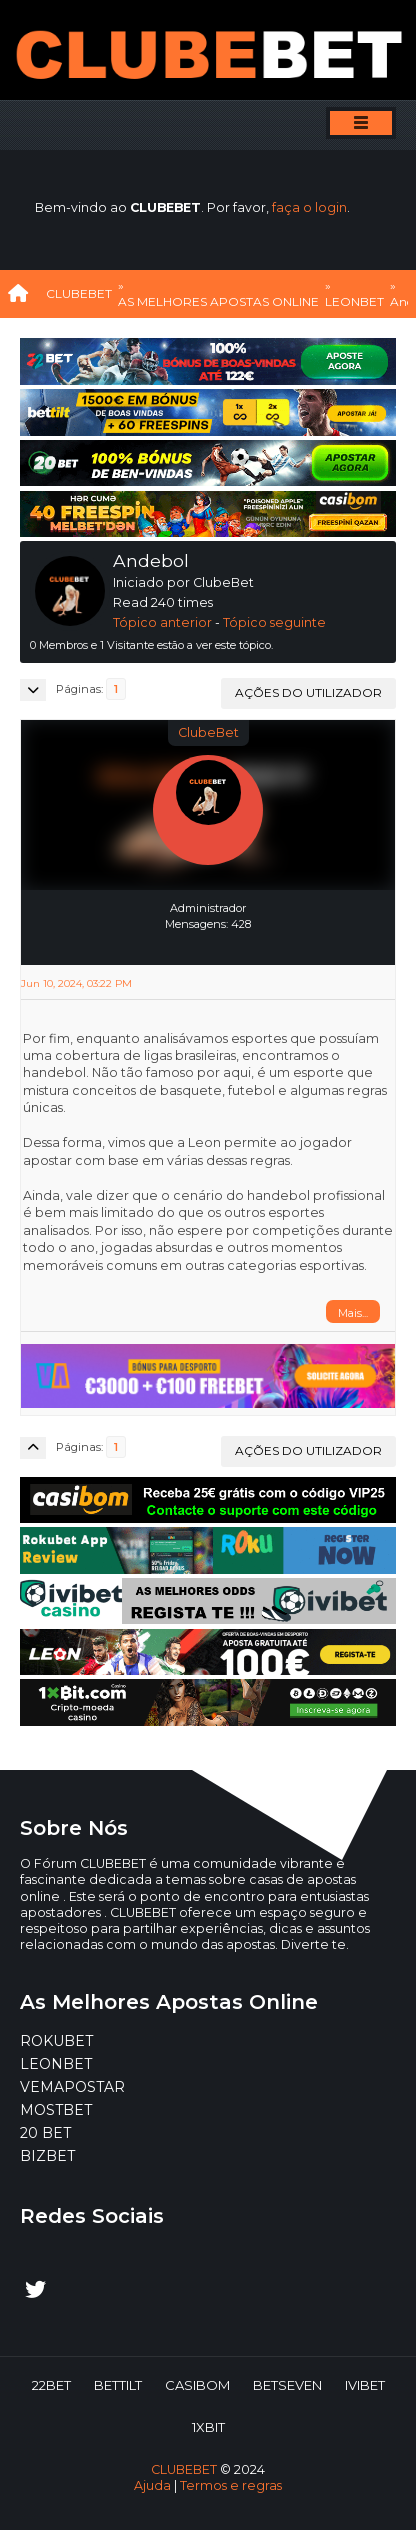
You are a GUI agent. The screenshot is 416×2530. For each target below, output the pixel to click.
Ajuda (152, 2485)
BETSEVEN (287, 2385)
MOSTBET (56, 2110)
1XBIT (208, 2427)
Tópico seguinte (274, 622)
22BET (51, 2385)
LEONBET (56, 2064)
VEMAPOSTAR (72, 2087)
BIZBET (47, 2156)
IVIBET (365, 2385)
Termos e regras (231, 2485)
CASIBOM (197, 2385)
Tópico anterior (162, 622)
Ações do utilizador (308, 692)
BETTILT (118, 2385)
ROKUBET (56, 2041)
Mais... (353, 1313)
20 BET (45, 2133)
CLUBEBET (184, 2469)
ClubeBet (208, 732)
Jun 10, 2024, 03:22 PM (76, 983)
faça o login (309, 207)
